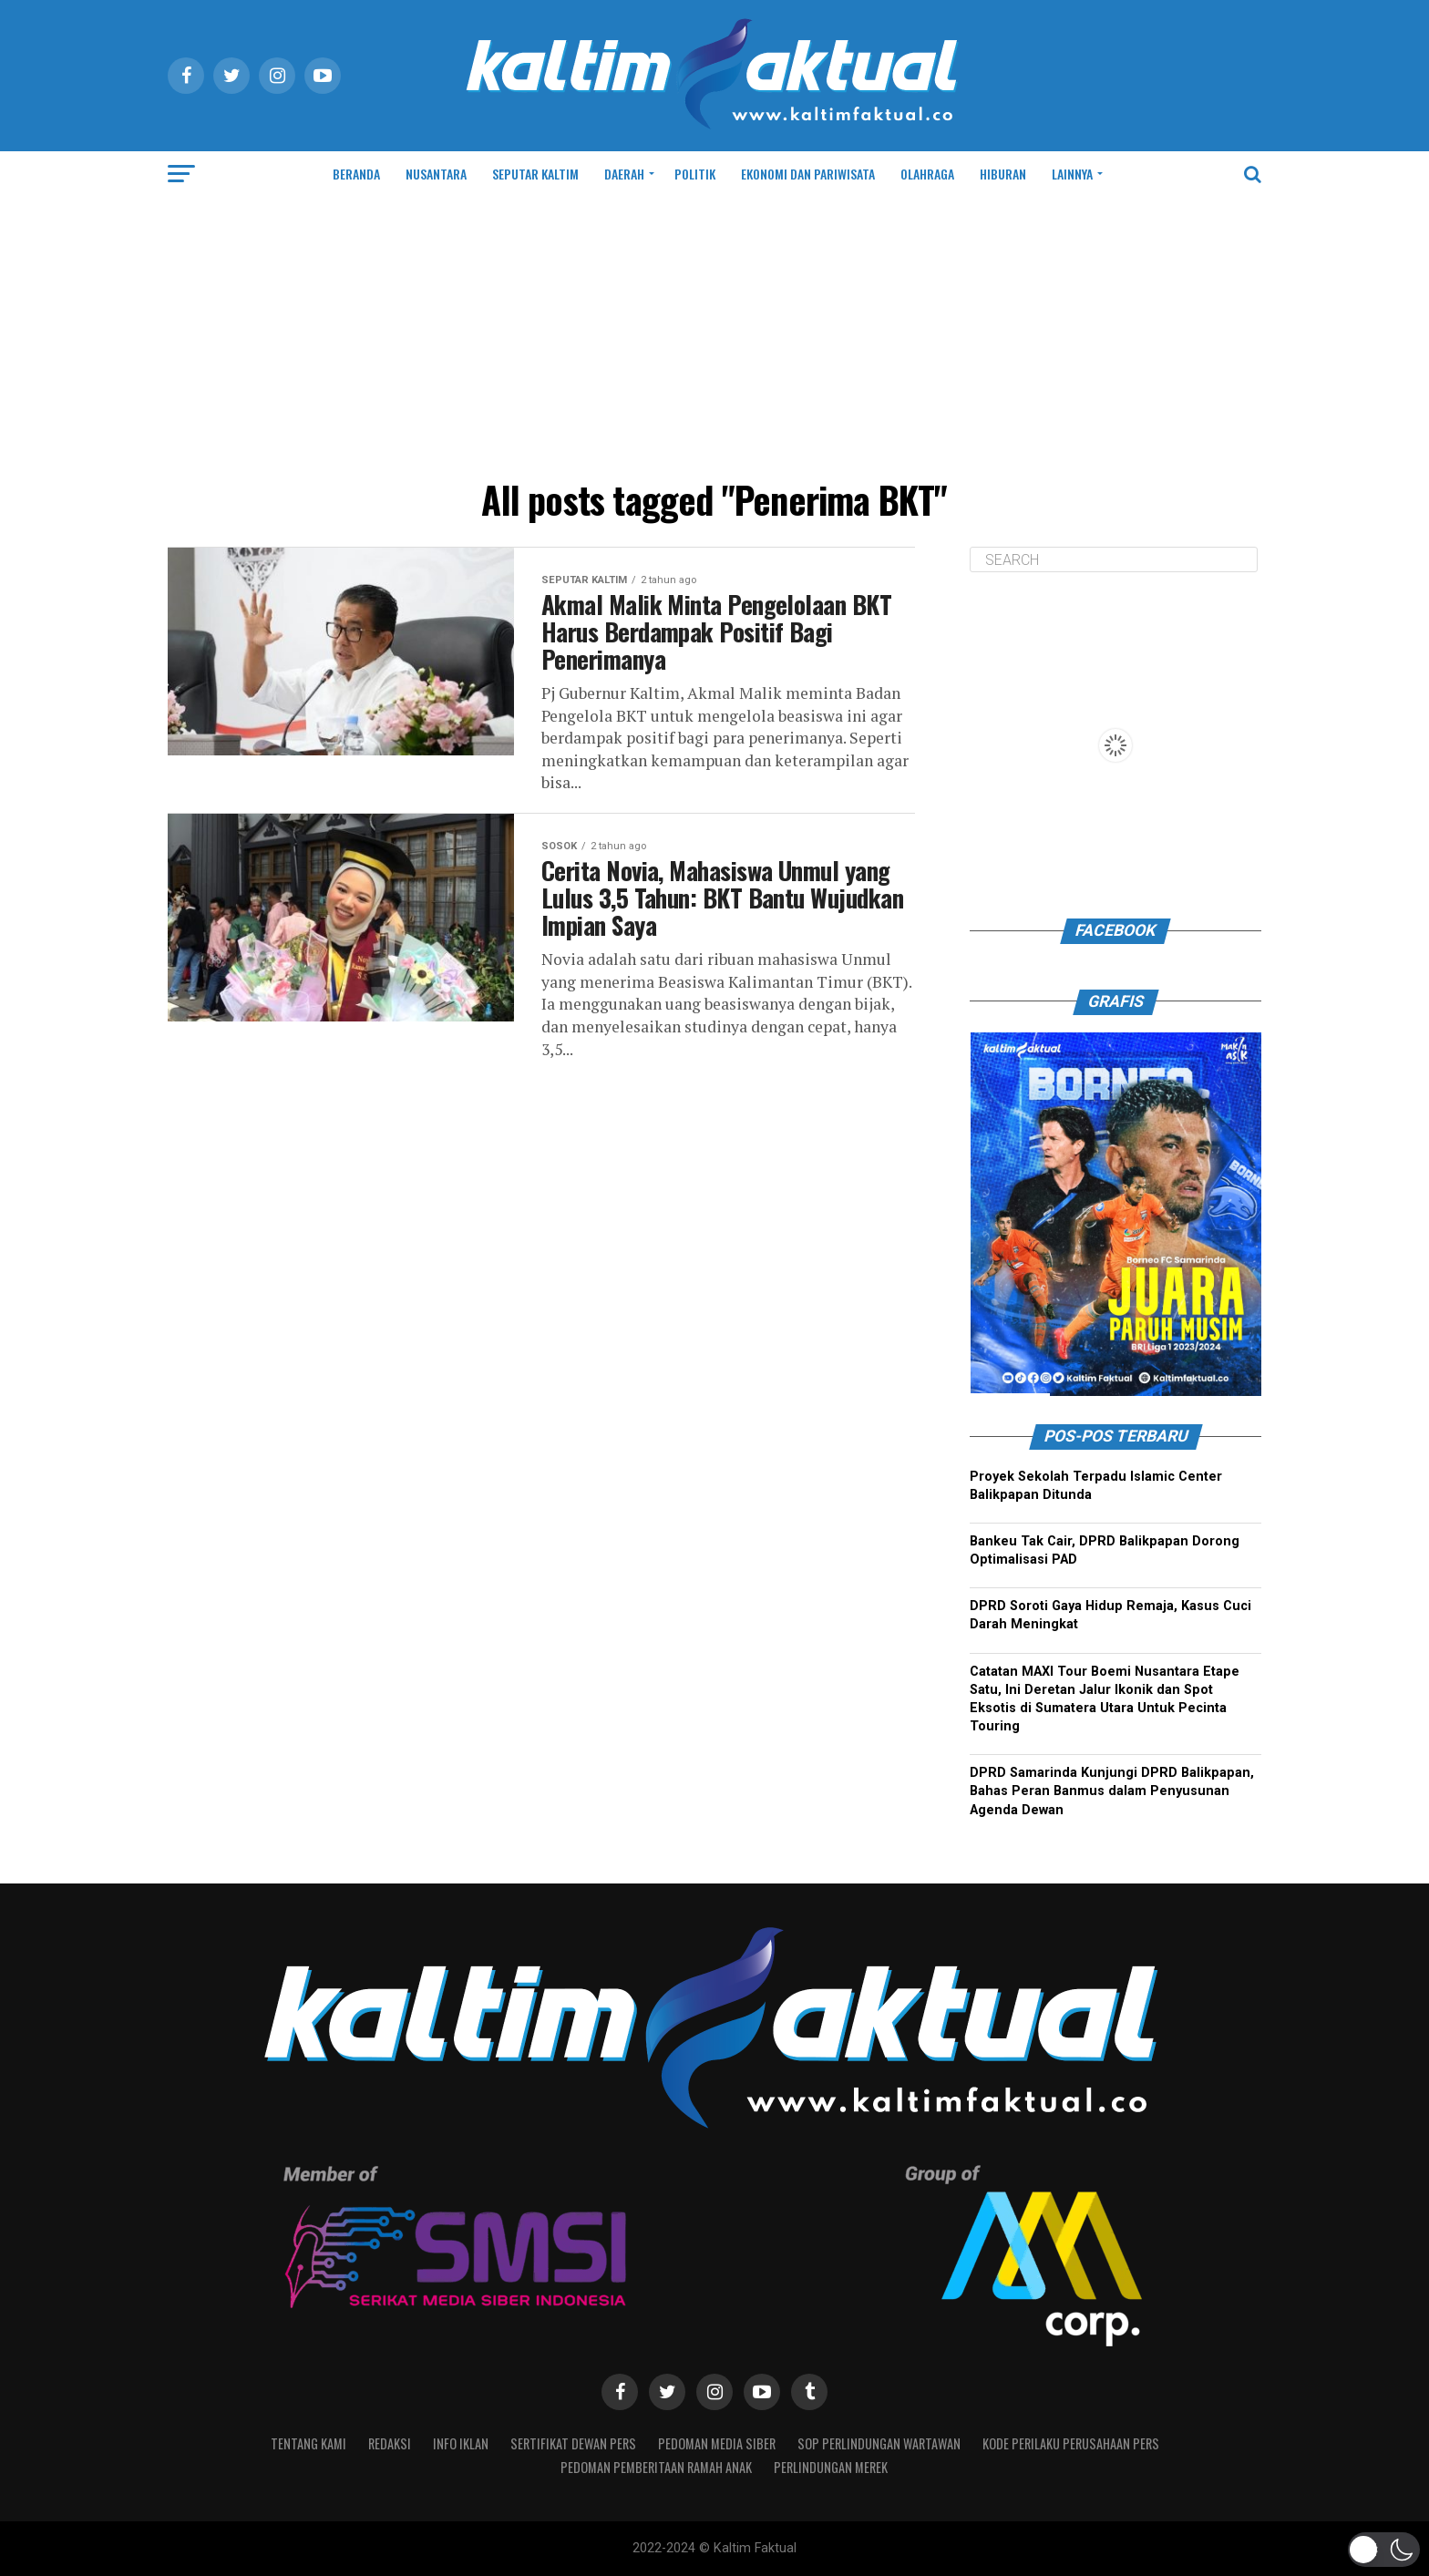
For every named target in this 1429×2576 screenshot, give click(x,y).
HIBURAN (1003, 173)
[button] (1384, 2550)
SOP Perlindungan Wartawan (879, 2443)
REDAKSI (389, 2443)
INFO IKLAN (460, 2443)
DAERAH (624, 173)
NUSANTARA (436, 173)
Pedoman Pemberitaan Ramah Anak (656, 2467)
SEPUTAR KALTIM (535, 173)
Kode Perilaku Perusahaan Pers (1070, 2443)
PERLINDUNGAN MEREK (831, 2467)
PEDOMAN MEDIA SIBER (717, 2443)
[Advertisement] (714, 333)
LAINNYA (1072, 173)
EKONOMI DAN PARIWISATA (808, 173)
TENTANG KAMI (308, 2443)
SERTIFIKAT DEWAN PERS (573, 2443)
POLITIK (694, 173)
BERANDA (356, 173)
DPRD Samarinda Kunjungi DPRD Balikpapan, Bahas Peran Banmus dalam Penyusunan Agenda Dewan (1112, 1791)
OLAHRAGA (927, 173)
